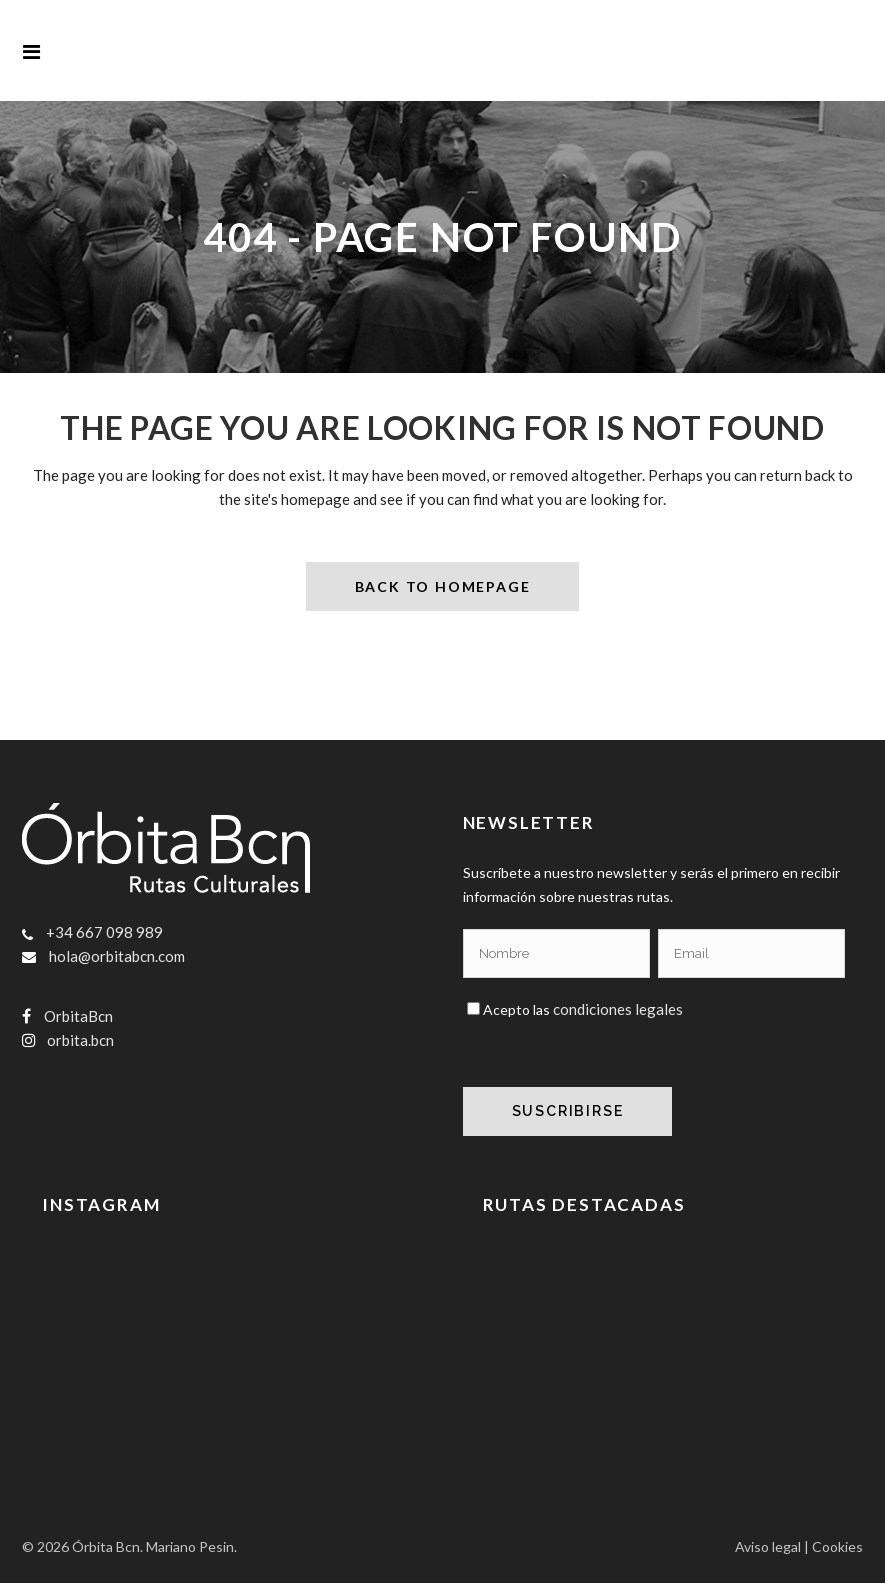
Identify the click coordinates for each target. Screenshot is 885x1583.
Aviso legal (768, 1546)
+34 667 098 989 (104, 931)
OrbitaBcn (78, 1015)
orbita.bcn (80, 1039)
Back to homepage (443, 585)
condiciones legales (618, 1008)
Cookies (837, 1546)
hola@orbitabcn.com (117, 955)
